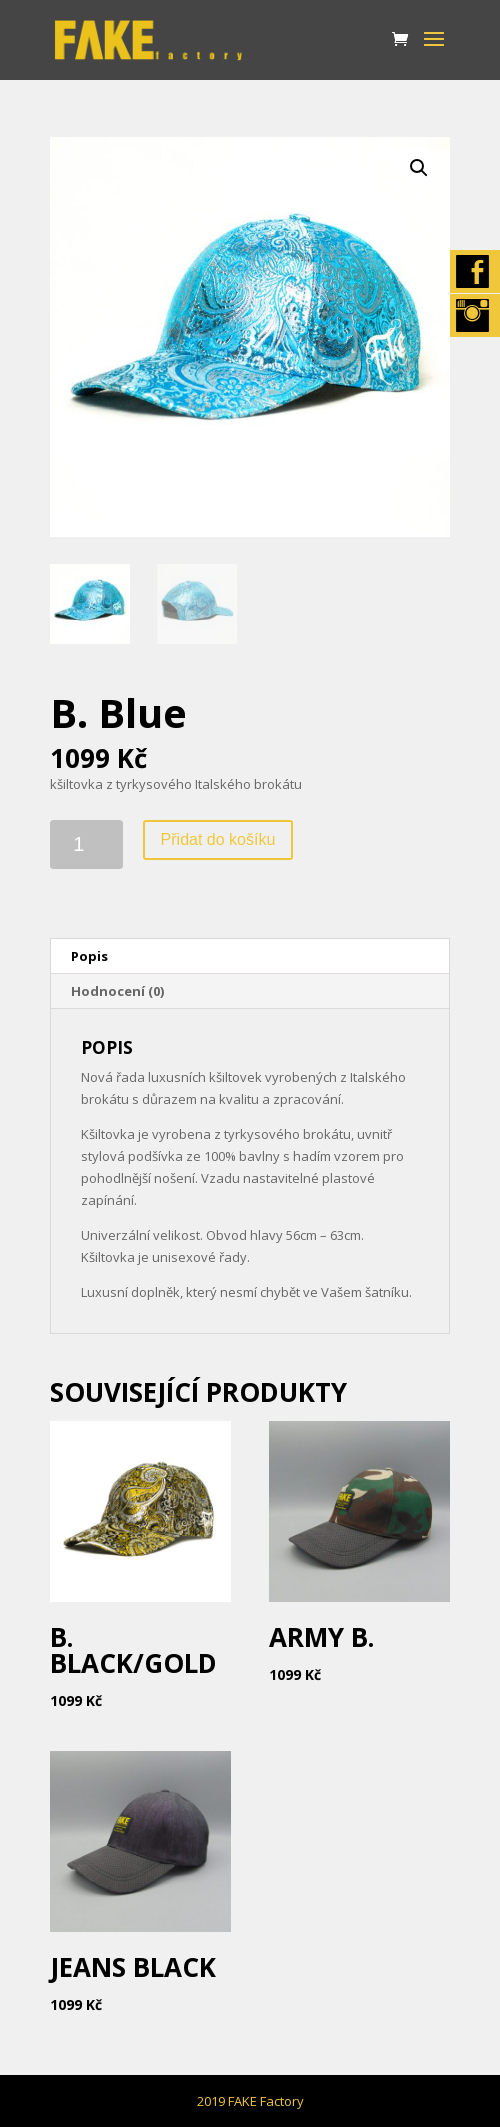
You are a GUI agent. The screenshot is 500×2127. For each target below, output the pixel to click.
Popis (89, 956)
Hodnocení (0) (117, 991)
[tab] (250, 956)
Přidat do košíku (218, 839)
